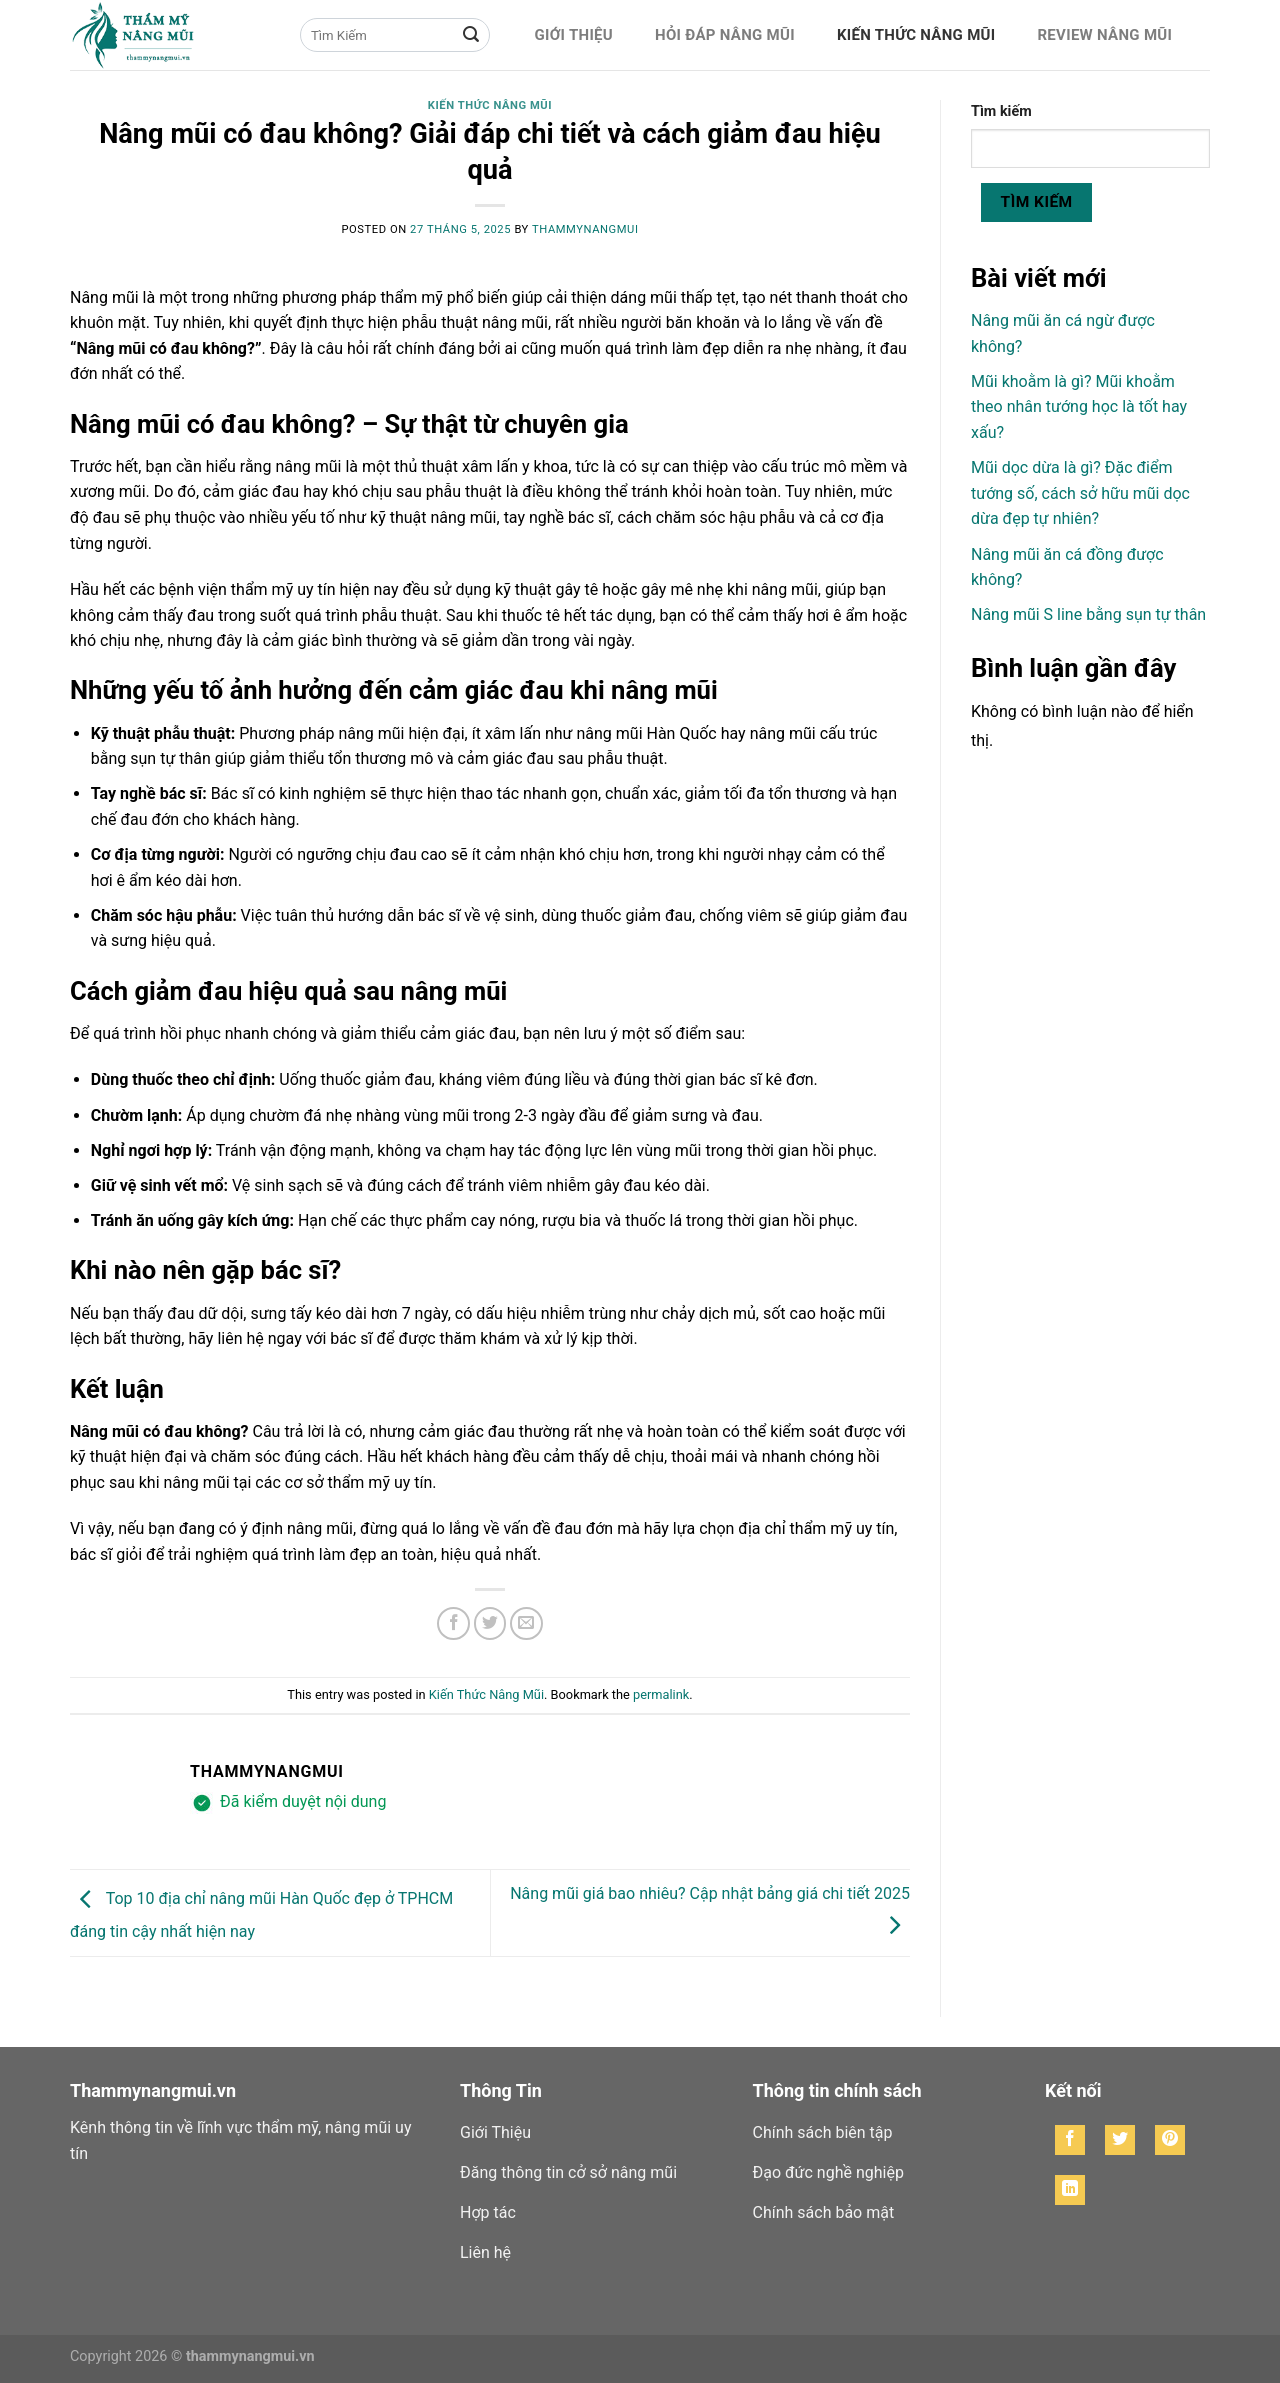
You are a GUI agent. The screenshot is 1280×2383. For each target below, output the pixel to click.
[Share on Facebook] (453, 1623)
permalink (661, 1694)
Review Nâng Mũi (1104, 35)
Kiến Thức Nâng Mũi (916, 35)
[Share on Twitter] (490, 1623)
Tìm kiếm (1001, 111)
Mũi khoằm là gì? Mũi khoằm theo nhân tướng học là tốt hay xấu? (1079, 407)
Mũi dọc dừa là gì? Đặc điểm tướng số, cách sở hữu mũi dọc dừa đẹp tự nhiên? (1080, 493)
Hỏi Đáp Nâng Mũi (725, 35)
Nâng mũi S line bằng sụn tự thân (1088, 614)
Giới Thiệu (574, 35)
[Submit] (471, 35)
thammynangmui (585, 229)
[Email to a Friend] (526, 1623)
